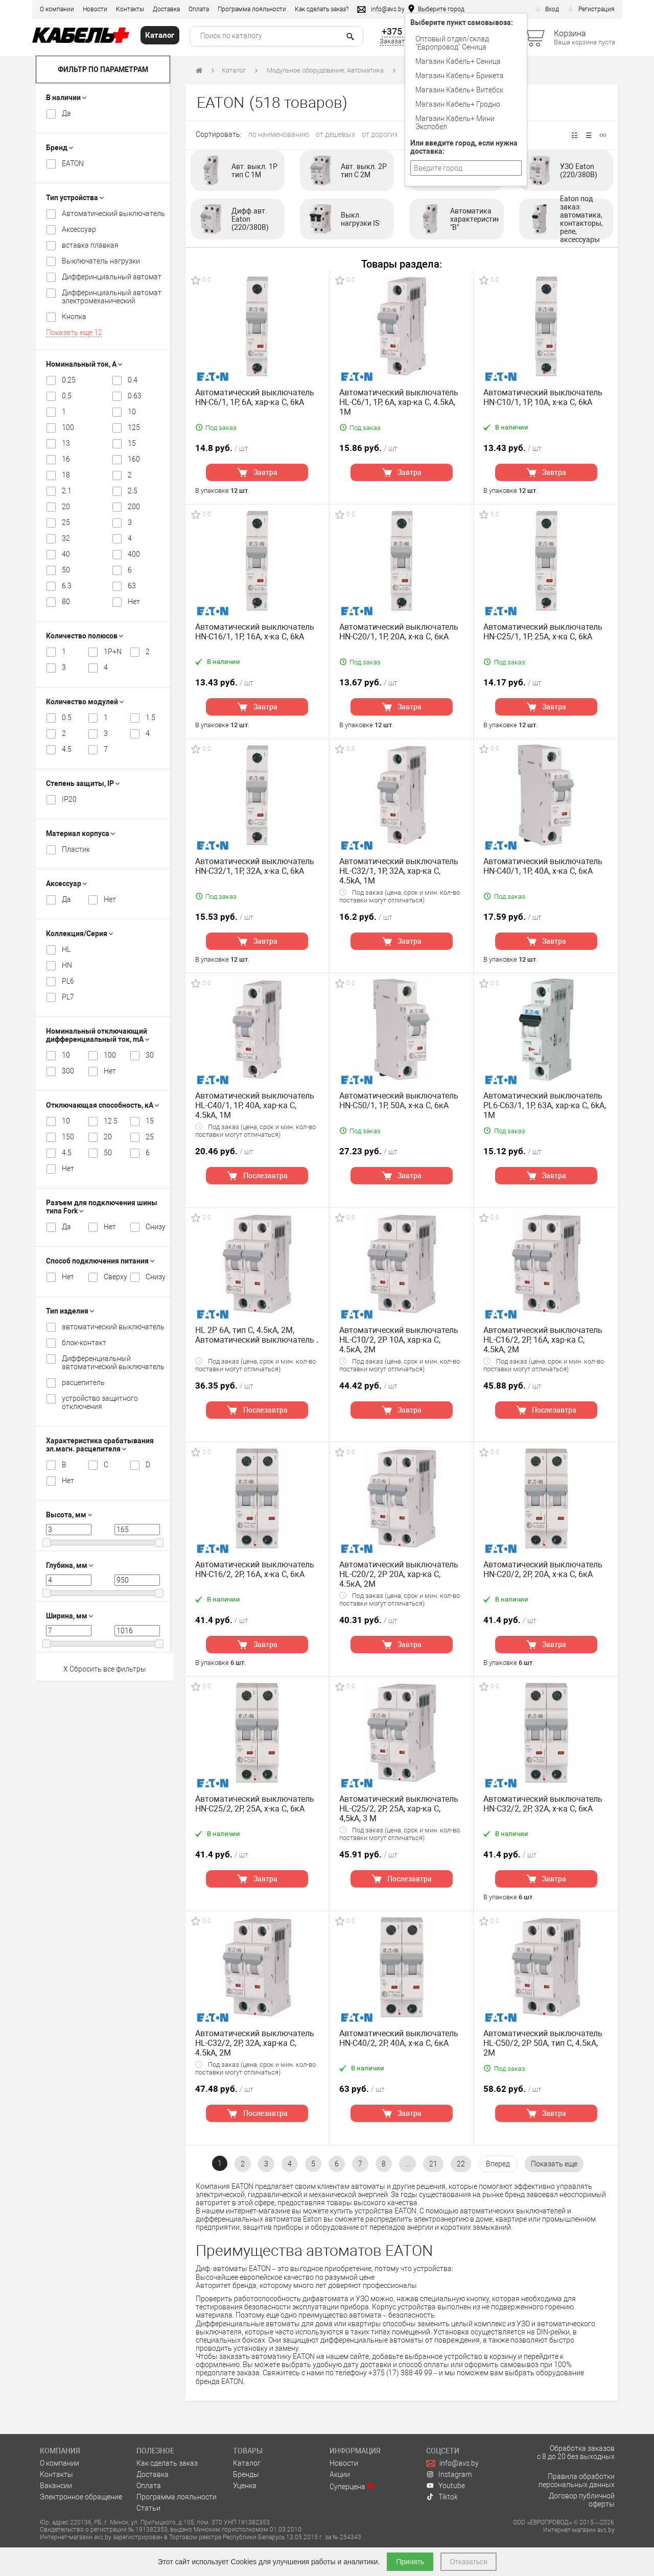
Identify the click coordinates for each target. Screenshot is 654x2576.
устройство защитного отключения (100, 1402)
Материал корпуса (80, 833)
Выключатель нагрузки (101, 261)
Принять (410, 2562)
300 (68, 1071)
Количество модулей (85, 702)
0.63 (135, 396)
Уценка (244, 2486)
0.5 (67, 396)
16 (66, 459)
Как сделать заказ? (321, 9)
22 (461, 2164)
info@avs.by (452, 2463)
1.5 (150, 717)
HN (67, 965)
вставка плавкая (90, 245)
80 (66, 602)
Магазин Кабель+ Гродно (457, 104)
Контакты (130, 9)
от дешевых (335, 134)
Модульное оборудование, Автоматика (325, 70)
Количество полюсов (84, 636)
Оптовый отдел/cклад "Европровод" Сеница (452, 43)
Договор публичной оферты (582, 2500)
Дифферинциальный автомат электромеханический (111, 297)
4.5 (67, 749)
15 (132, 443)
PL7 (68, 997)
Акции (340, 2474)
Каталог (234, 70)
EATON (73, 163)
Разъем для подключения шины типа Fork (101, 1207)
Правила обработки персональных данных (577, 2480)
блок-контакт (84, 1343)
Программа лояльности (252, 9)
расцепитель (83, 1382)
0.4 (132, 380)
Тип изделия (70, 1311)
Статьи (148, 2508)
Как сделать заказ (167, 2463)
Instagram (449, 2474)
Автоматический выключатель (113, 213)
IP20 (69, 799)
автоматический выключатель (113, 1327)
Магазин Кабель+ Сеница (458, 61)
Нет (134, 602)
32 (66, 538)
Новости (95, 9)
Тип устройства (75, 198)
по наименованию (278, 134)
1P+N (111, 652)
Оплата (199, 9)
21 (433, 2164)
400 (134, 554)
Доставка (166, 9)
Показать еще (74, 332)
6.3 (67, 586)
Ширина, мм (69, 1616)
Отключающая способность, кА (102, 1105)
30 (150, 1055)
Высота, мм (69, 1515)
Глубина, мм (69, 1565)
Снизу (153, 1227)
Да (66, 113)
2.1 (67, 491)
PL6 (68, 981)
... (407, 2164)
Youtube (445, 2486)
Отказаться (468, 2562)
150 (68, 1137)
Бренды (246, 2474)
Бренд (59, 148)
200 (134, 507)
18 (66, 475)
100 (68, 427)
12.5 (111, 1121)
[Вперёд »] (498, 2164)
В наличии (66, 97)
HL (66, 949)
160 (134, 459)
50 (66, 570)
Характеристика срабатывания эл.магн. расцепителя (100, 1445)
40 (66, 554)
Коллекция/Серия (79, 933)
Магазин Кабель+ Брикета (459, 75)
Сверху (111, 1277)
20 (66, 507)
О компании (57, 9)
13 (66, 443)
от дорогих (380, 134)
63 (132, 586)
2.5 (132, 491)
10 (132, 412)
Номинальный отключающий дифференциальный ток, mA (97, 1035)
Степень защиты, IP (83, 783)
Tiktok (442, 2497)
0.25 (69, 380)
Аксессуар (79, 229)
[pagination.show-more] (554, 2164)
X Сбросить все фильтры (104, 1669)
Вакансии (56, 2486)
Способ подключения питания (100, 1261)
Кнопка (74, 317)
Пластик (76, 849)
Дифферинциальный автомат (111, 277)
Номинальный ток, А (84, 364)
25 (66, 522)
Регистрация (591, 9)
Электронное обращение (81, 2497)
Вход (547, 9)
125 (134, 427)
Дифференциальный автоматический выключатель (113, 1362)
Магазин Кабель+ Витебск (459, 90)
